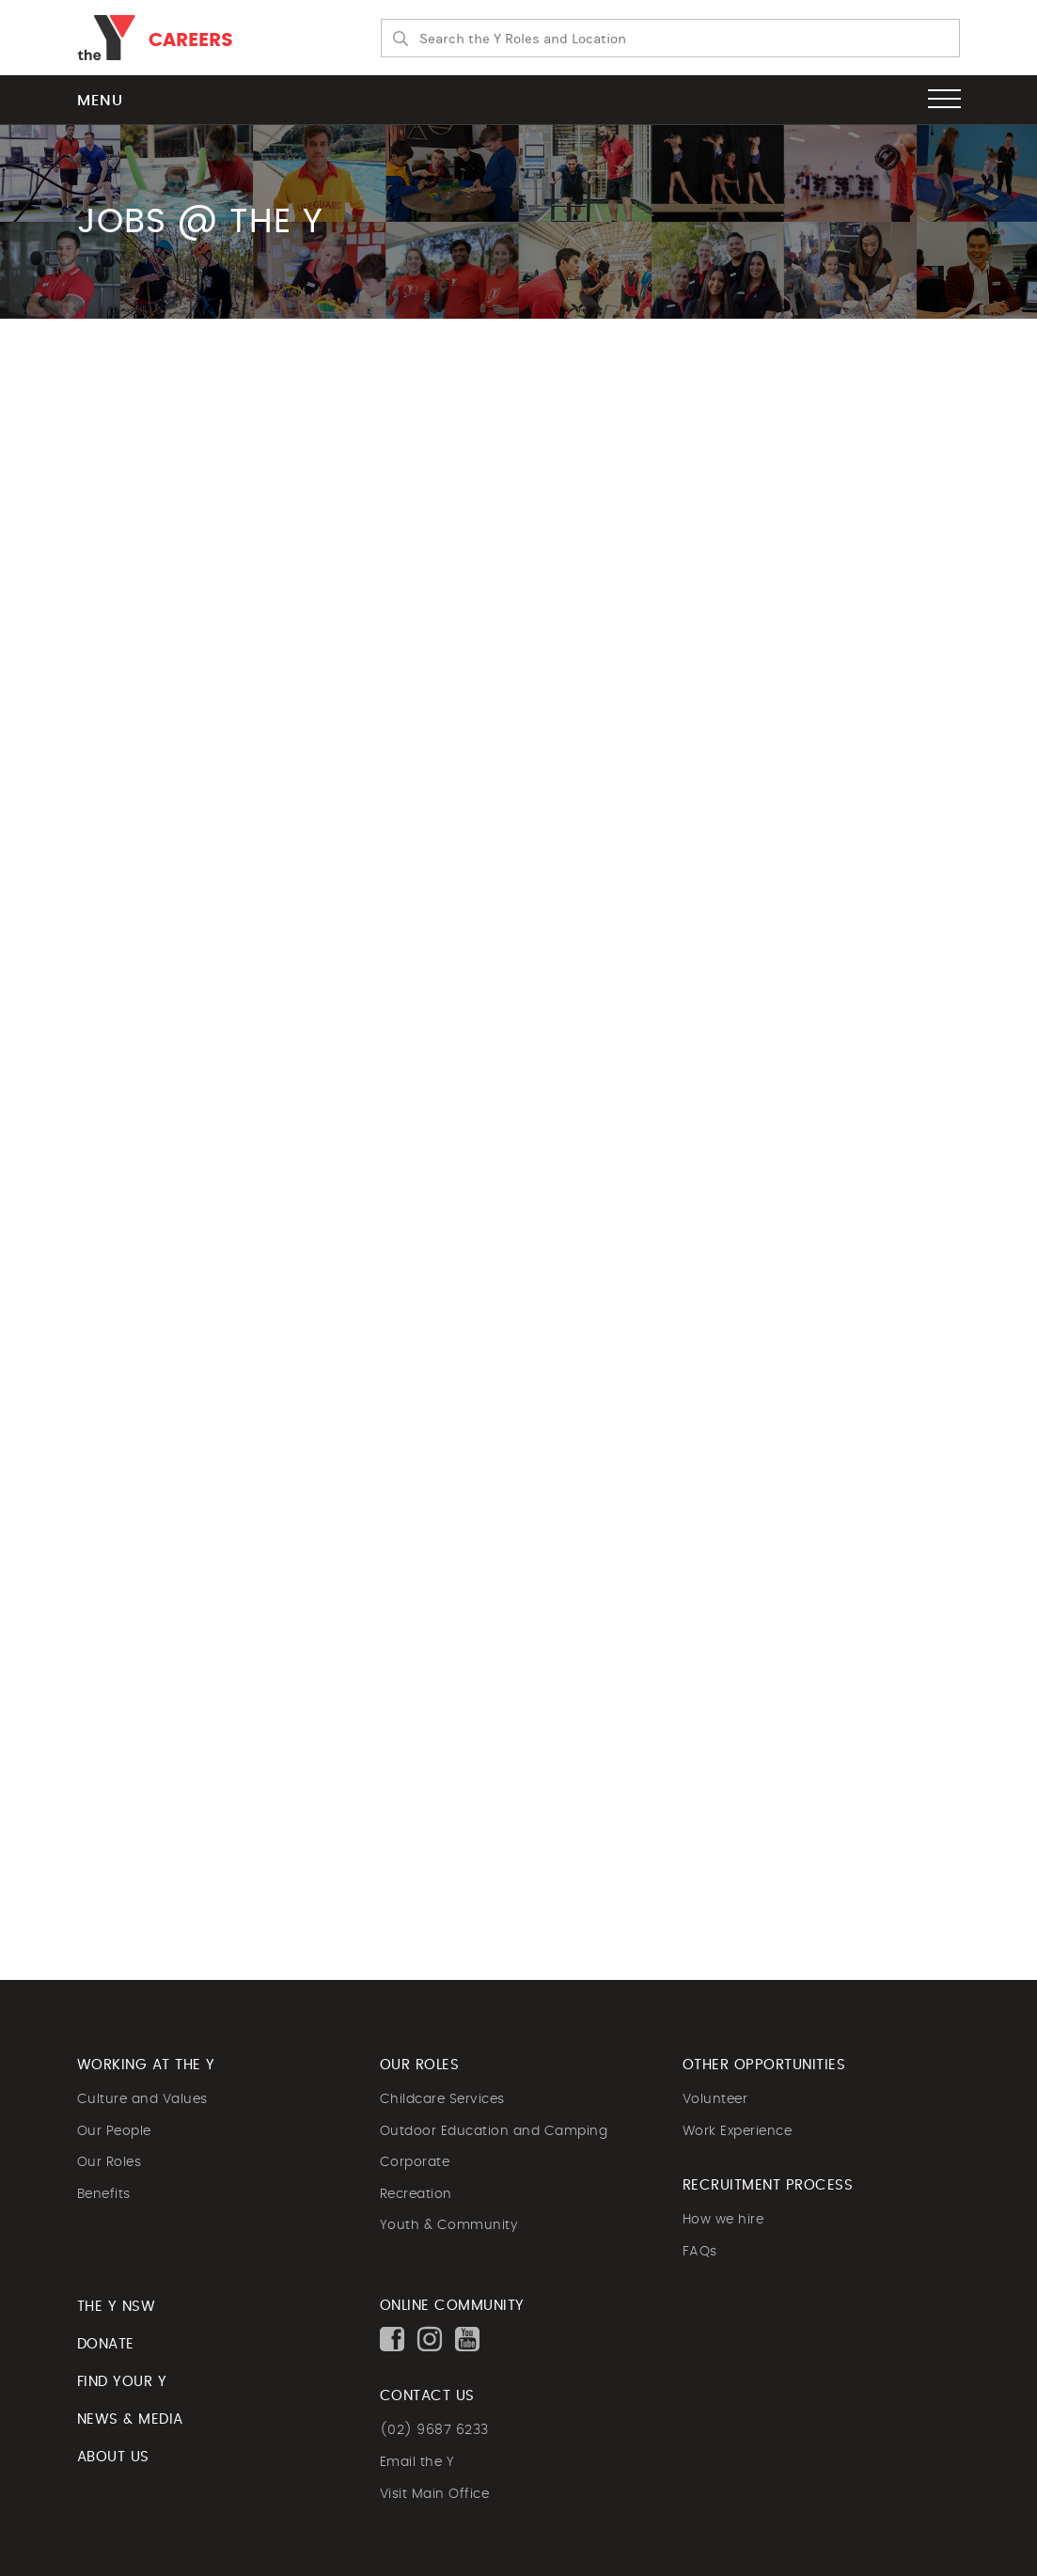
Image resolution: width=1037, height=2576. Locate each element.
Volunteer (715, 2099)
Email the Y (417, 2462)
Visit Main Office (435, 2494)
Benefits (104, 2194)
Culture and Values (142, 2099)
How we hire (723, 2219)
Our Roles (109, 2162)
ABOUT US (113, 2457)
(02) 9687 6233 (434, 2430)
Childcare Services (442, 2099)
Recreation (416, 2194)
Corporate (415, 2162)
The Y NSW (116, 2307)
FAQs (700, 2251)
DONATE (105, 2344)
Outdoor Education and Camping (494, 2131)
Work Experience (738, 2131)
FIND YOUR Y (122, 2382)
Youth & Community (449, 2225)
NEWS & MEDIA (130, 2419)
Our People (114, 2131)
